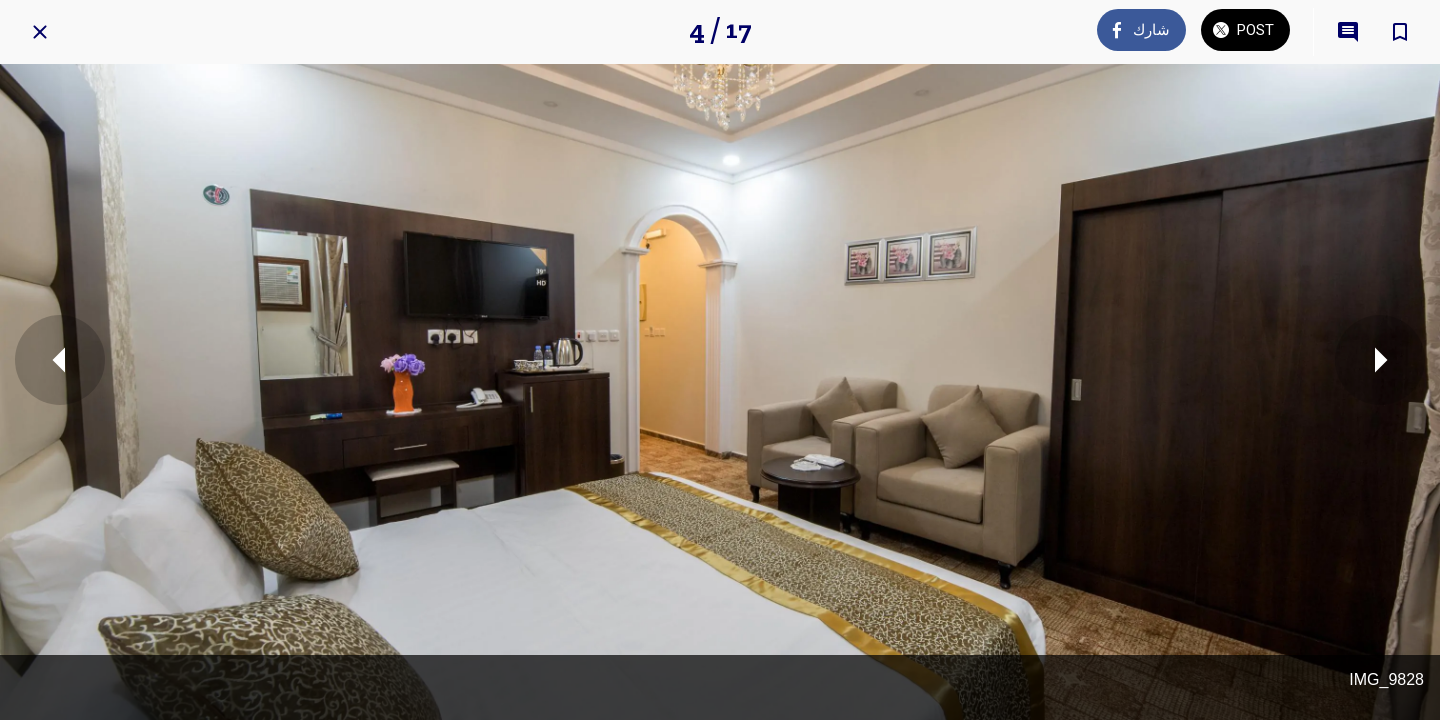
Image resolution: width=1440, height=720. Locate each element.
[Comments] (1348, 32)
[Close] (40, 32)
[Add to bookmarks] (1400, 32)
